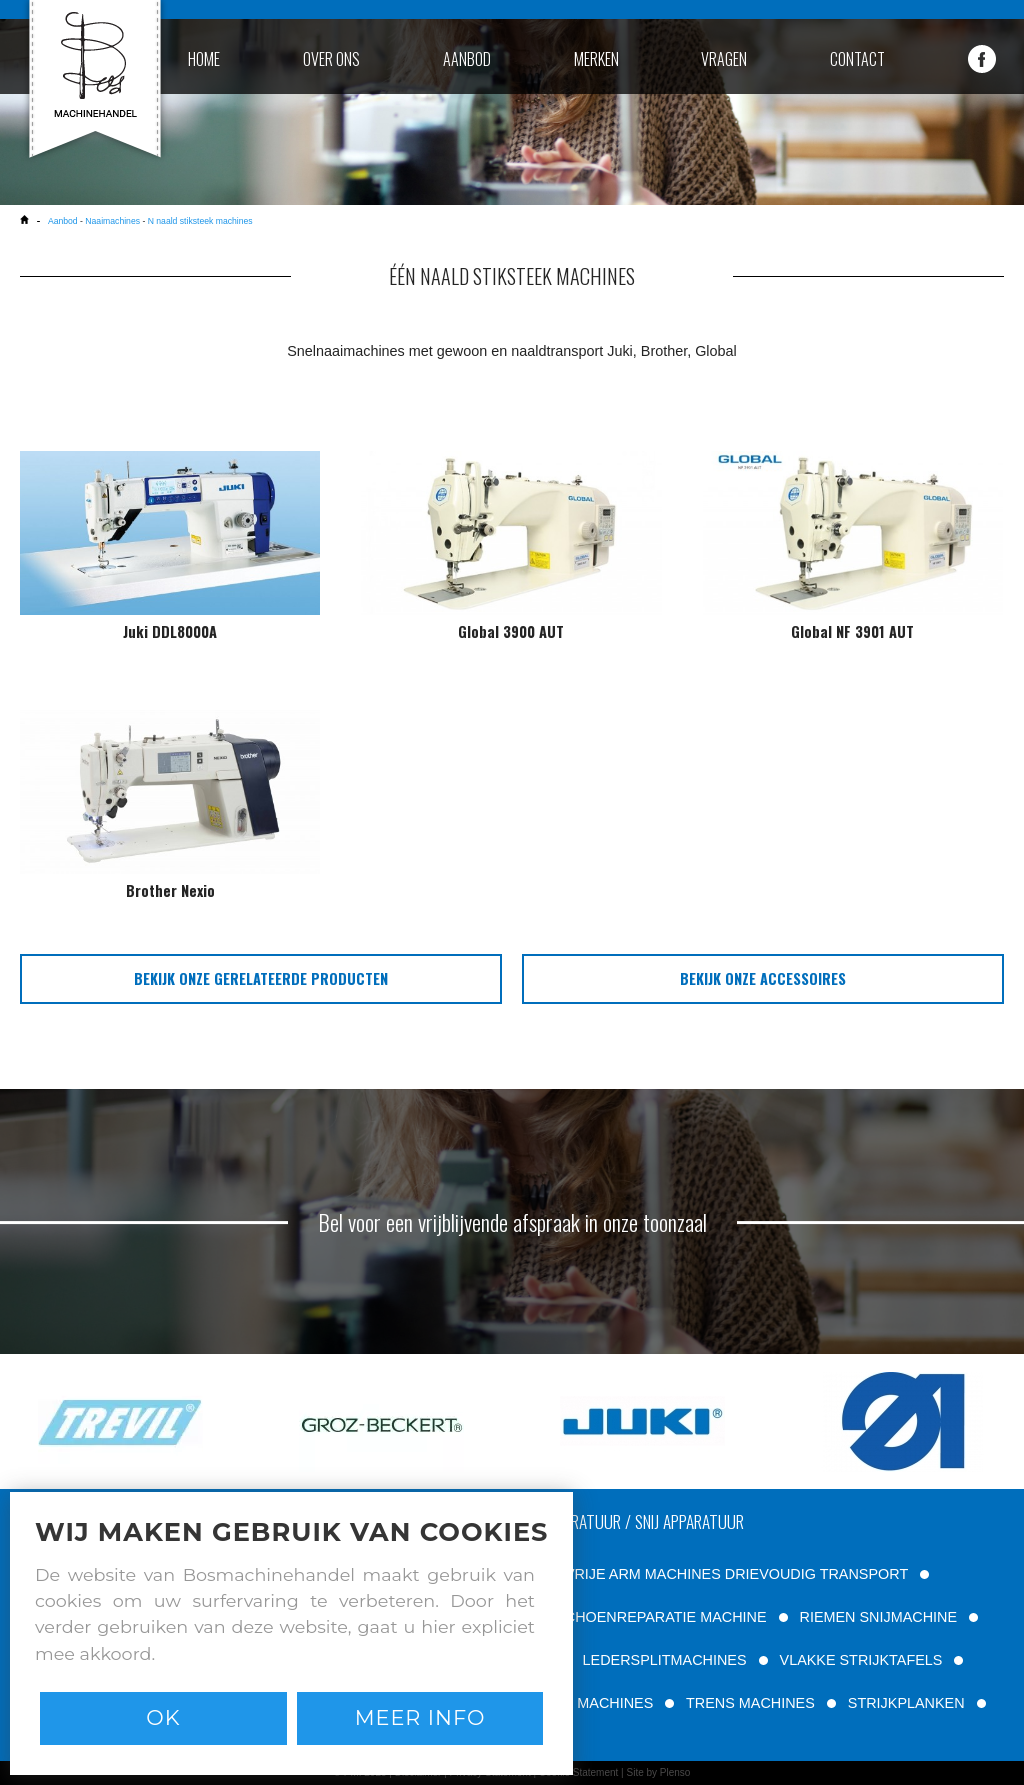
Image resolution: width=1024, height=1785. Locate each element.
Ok (163, 1717)
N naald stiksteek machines (200, 221)
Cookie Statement (579, 1772)
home (204, 59)
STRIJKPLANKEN (906, 1703)
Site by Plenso (658, 1772)
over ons (331, 59)
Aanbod (64, 221)
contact (857, 59)
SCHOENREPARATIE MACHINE (660, 1617)
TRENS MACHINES (750, 1703)
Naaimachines (112, 221)
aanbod (467, 59)
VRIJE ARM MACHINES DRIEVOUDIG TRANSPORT (736, 1574)
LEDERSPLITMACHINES (665, 1660)
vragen (724, 59)
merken (596, 59)
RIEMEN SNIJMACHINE (879, 1617)
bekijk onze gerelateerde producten (261, 978)
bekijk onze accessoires (763, 978)
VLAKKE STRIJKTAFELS (861, 1660)
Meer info (420, 1717)
